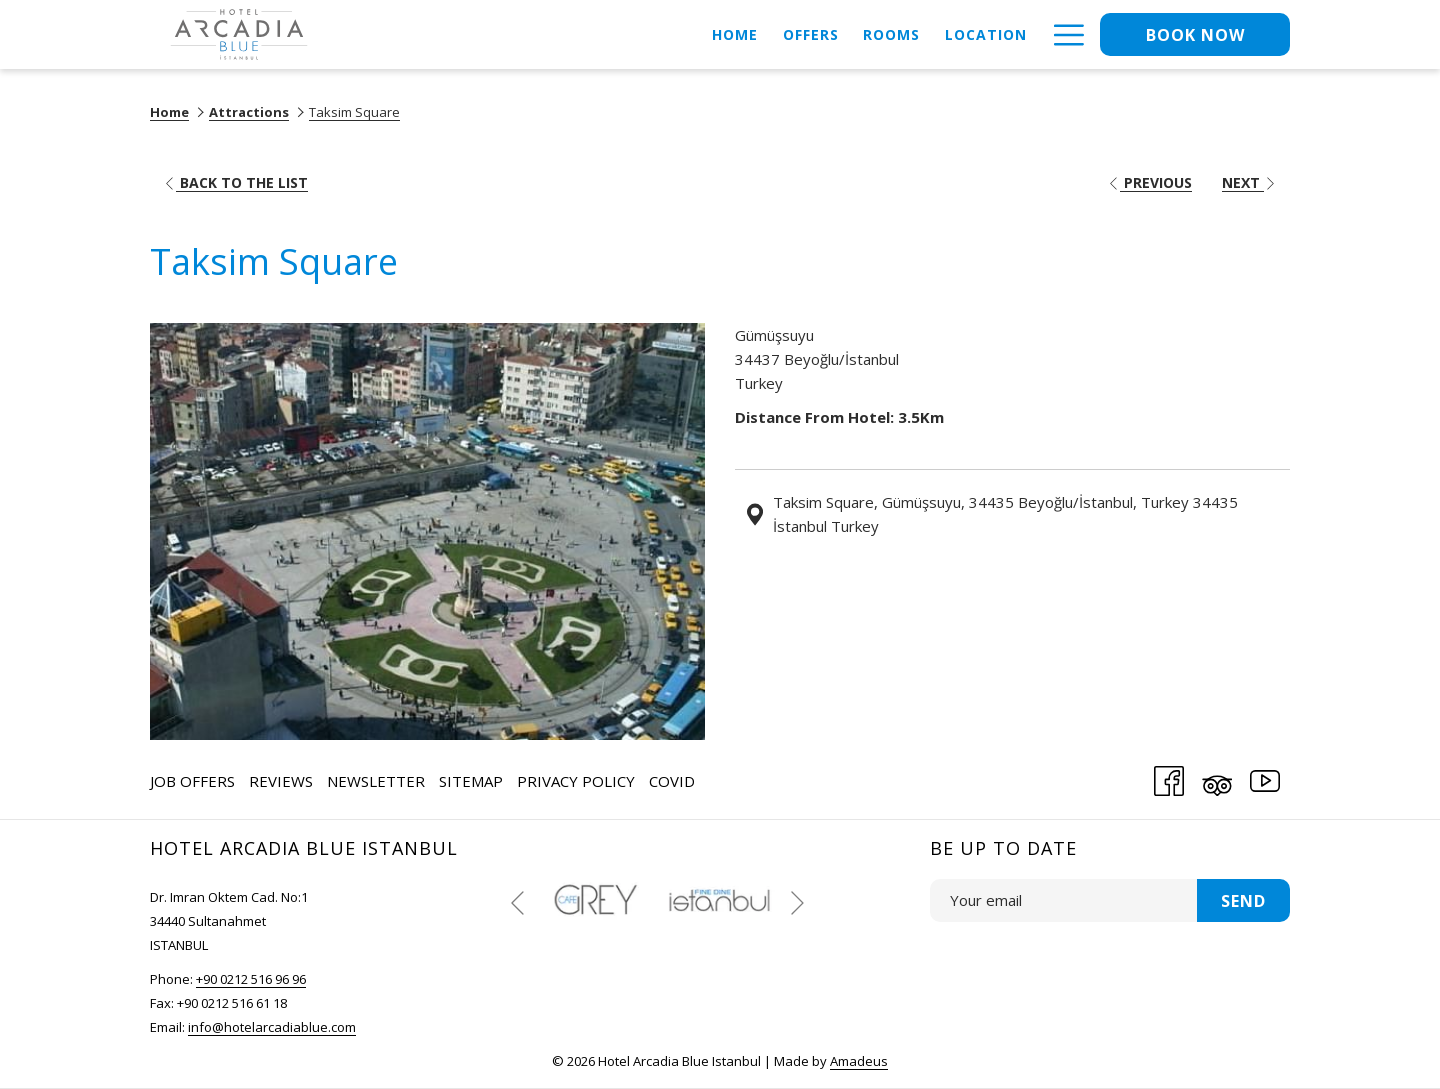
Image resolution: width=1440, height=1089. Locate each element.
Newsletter (376, 781)
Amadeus (859, 1061)
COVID (672, 781)
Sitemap (471, 781)
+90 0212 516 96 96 (251, 979)
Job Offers (192, 781)
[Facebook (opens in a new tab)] (1169, 777)
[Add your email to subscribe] (1063, 900)
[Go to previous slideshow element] (517, 902)
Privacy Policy (576, 781)
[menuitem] (735, 34)
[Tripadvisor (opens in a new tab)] (1217, 777)
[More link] (1061, 34)
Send (1243, 901)
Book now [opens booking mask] (1195, 35)
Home (169, 112)
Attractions (249, 112)
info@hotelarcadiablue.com (272, 1027)
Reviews (281, 781)
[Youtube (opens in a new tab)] (1265, 777)
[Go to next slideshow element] (797, 902)
